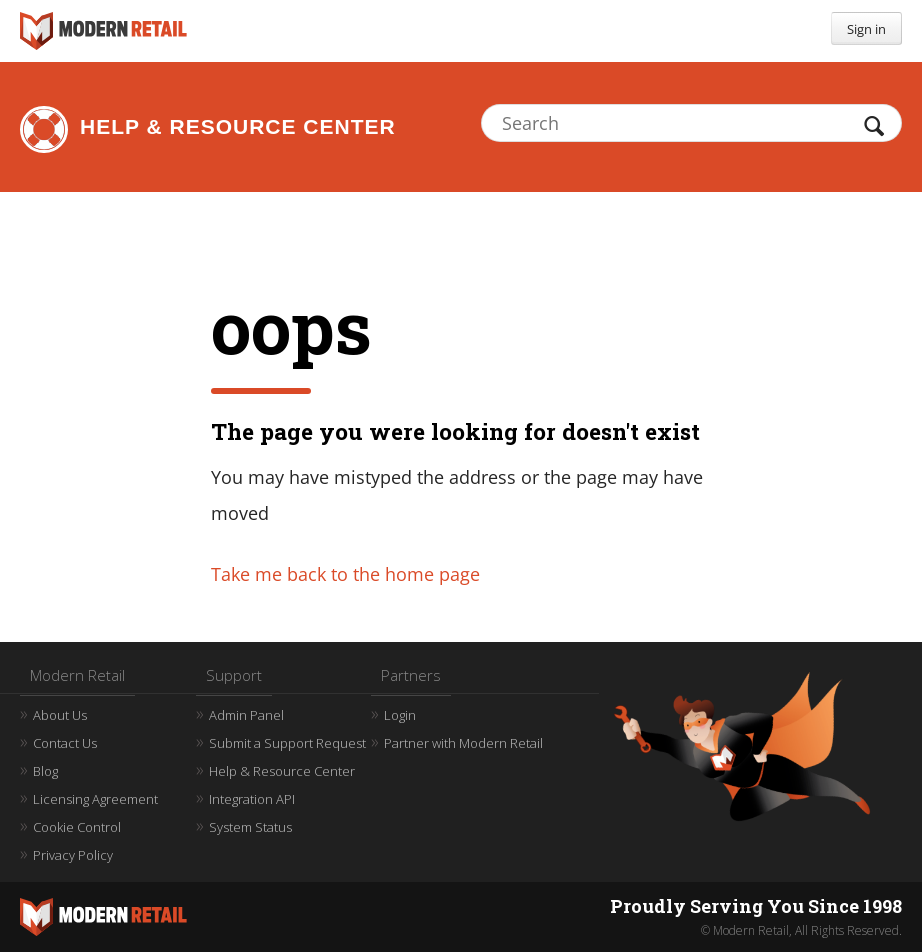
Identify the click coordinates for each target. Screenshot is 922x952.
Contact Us (65, 743)
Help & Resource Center (238, 126)
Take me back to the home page (345, 574)
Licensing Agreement (95, 799)
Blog (45, 771)
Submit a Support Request (287, 743)
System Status (250, 827)
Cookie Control (77, 827)
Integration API (252, 799)
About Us (60, 715)
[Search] (691, 123)
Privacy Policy (73, 855)
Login (400, 715)
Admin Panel (246, 715)
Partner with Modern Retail (463, 743)
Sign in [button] (866, 29)
